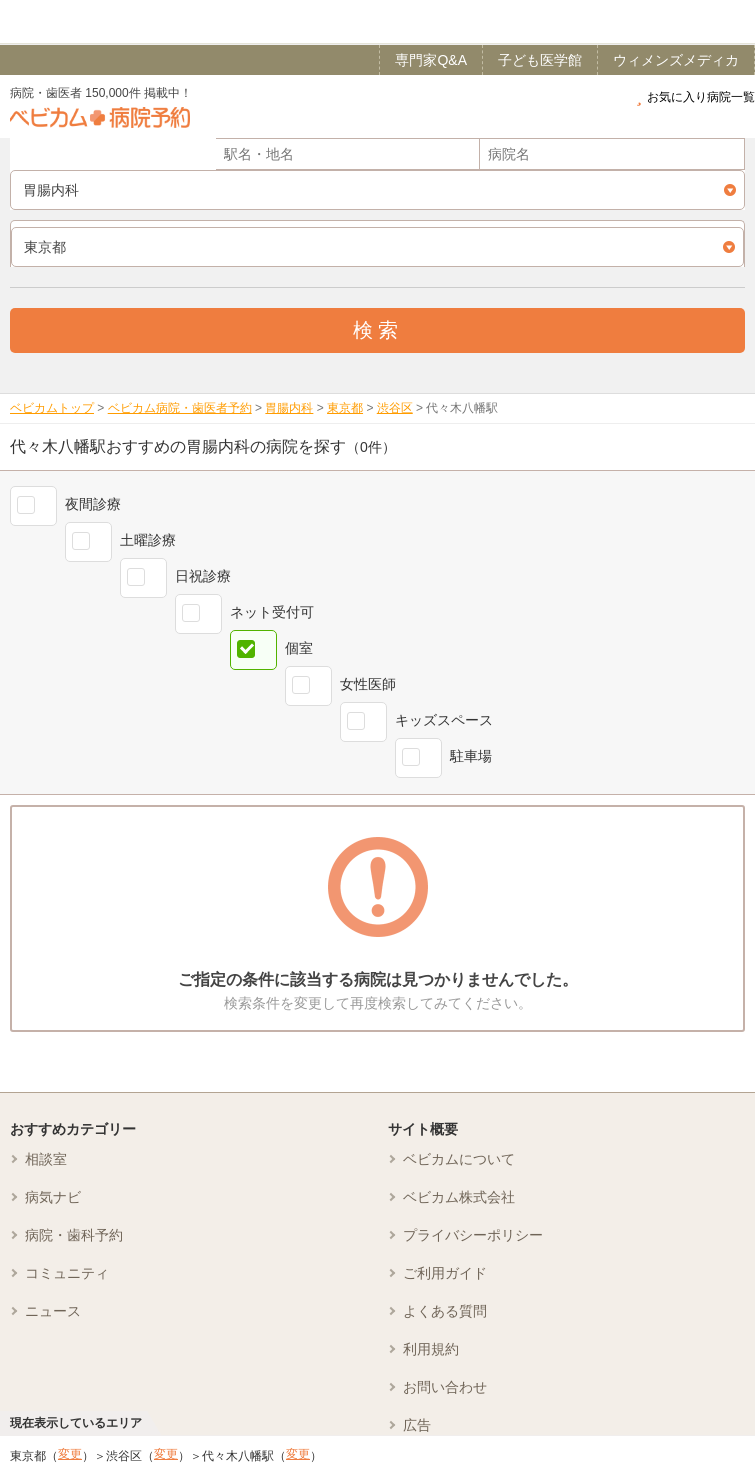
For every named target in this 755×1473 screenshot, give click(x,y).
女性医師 (368, 684)
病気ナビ (53, 1197)
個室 (299, 648)
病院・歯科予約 (74, 1235)
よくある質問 (445, 1311)
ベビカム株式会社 (459, 1197)
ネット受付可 (272, 612)
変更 (70, 1454)
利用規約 (431, 1349)
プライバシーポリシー (473, 1235)
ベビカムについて (459, 1159)
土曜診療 (148, 540)
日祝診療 (203, 576)
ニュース (53, 1311)
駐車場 (471, 756)
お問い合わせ (445, 1387)
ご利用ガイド (445, 1273)
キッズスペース (444, 720)
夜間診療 (93, 504)
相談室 (46, 1159)
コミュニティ (67, 1273)
